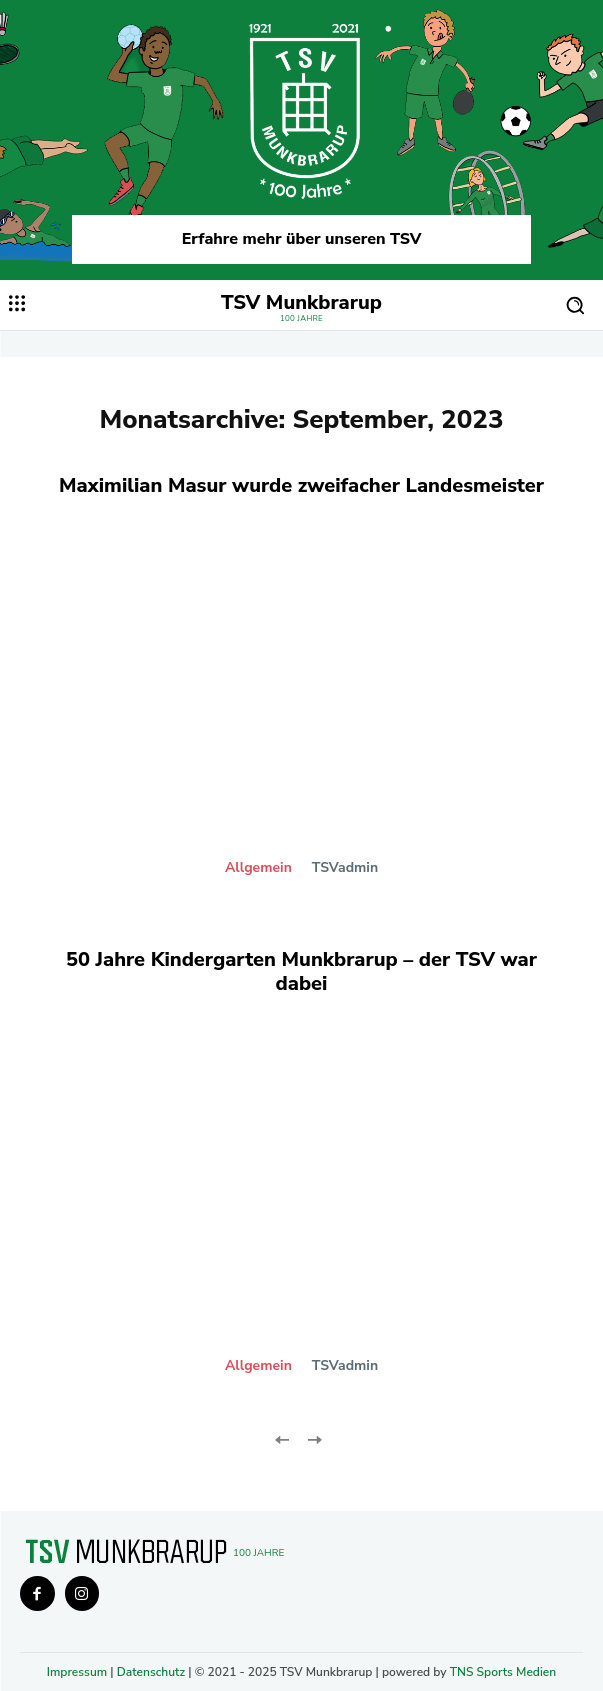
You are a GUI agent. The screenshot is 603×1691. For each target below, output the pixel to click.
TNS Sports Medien (503, 1672)
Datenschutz (151, 1672)
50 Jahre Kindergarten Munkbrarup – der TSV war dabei (301, 971)
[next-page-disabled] (314, 1438)
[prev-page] (282, 1438)
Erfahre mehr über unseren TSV (302, 239)
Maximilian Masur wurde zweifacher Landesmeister (301, 485)
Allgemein (258, 868)
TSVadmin (345, 867)
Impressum (77, 1672)
